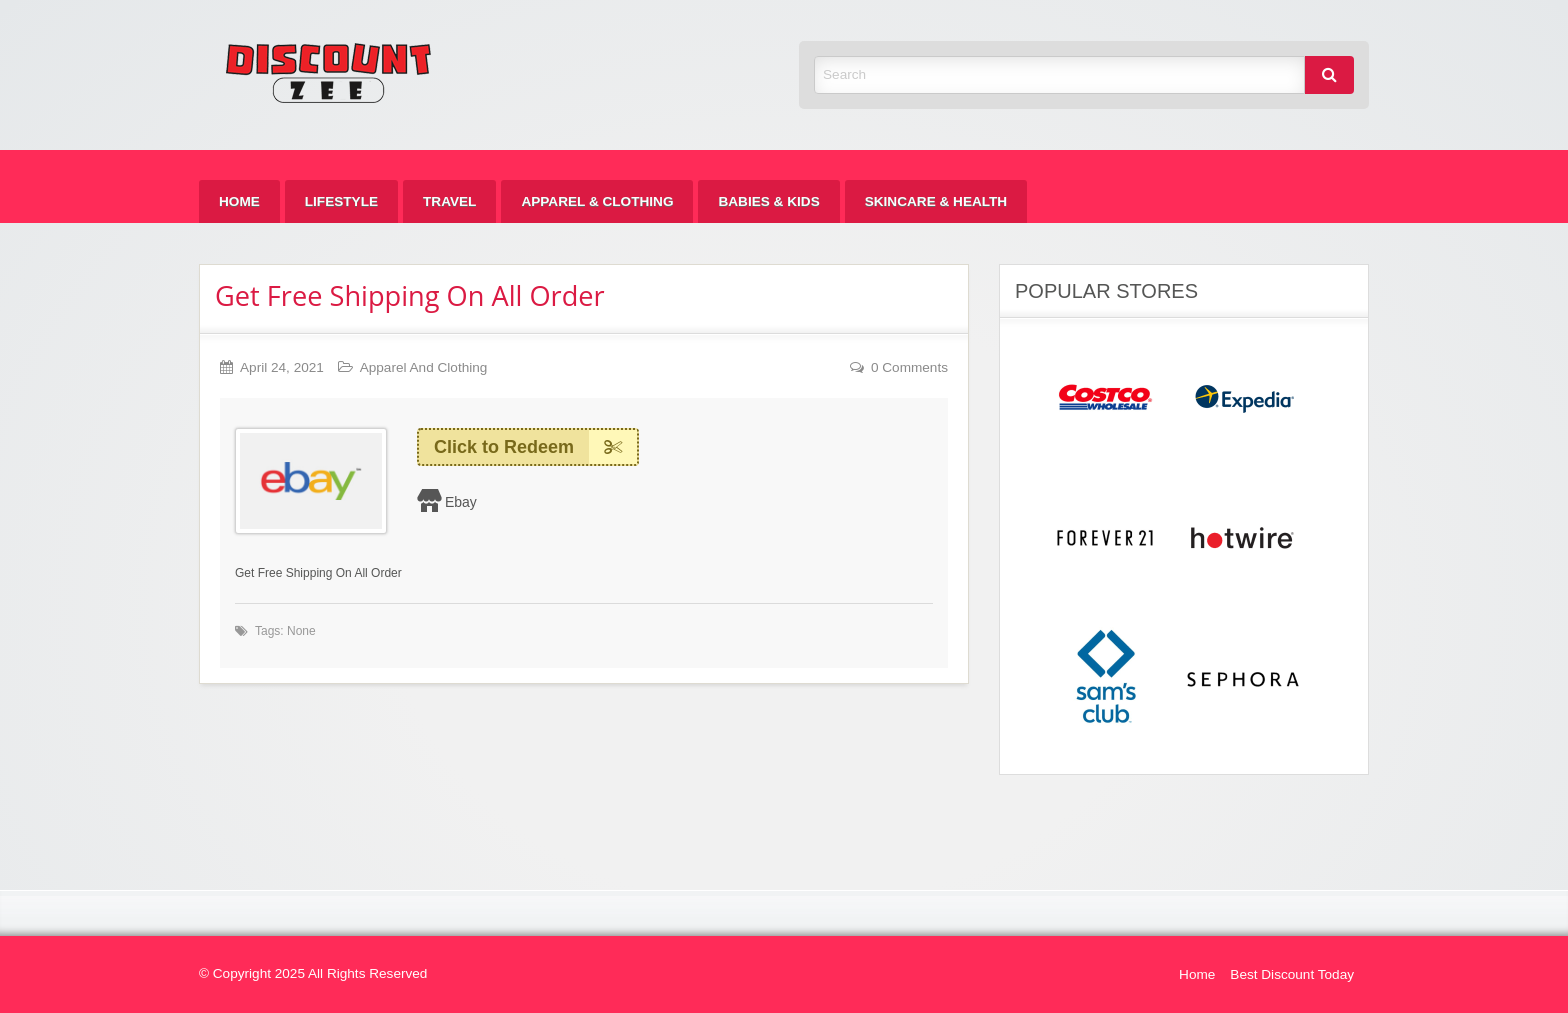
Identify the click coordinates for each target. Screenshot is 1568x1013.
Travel (449, 201)
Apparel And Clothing (424, 367)
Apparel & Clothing (597, 201)
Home (239, 201)
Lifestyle (341, 201)
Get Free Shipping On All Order (410, 295)
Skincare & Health (936, 201)
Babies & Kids (768, 201)
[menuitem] (239, 201)
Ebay (461, 502)
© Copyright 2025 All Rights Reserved (313, 973)
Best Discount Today (1292, 974)
